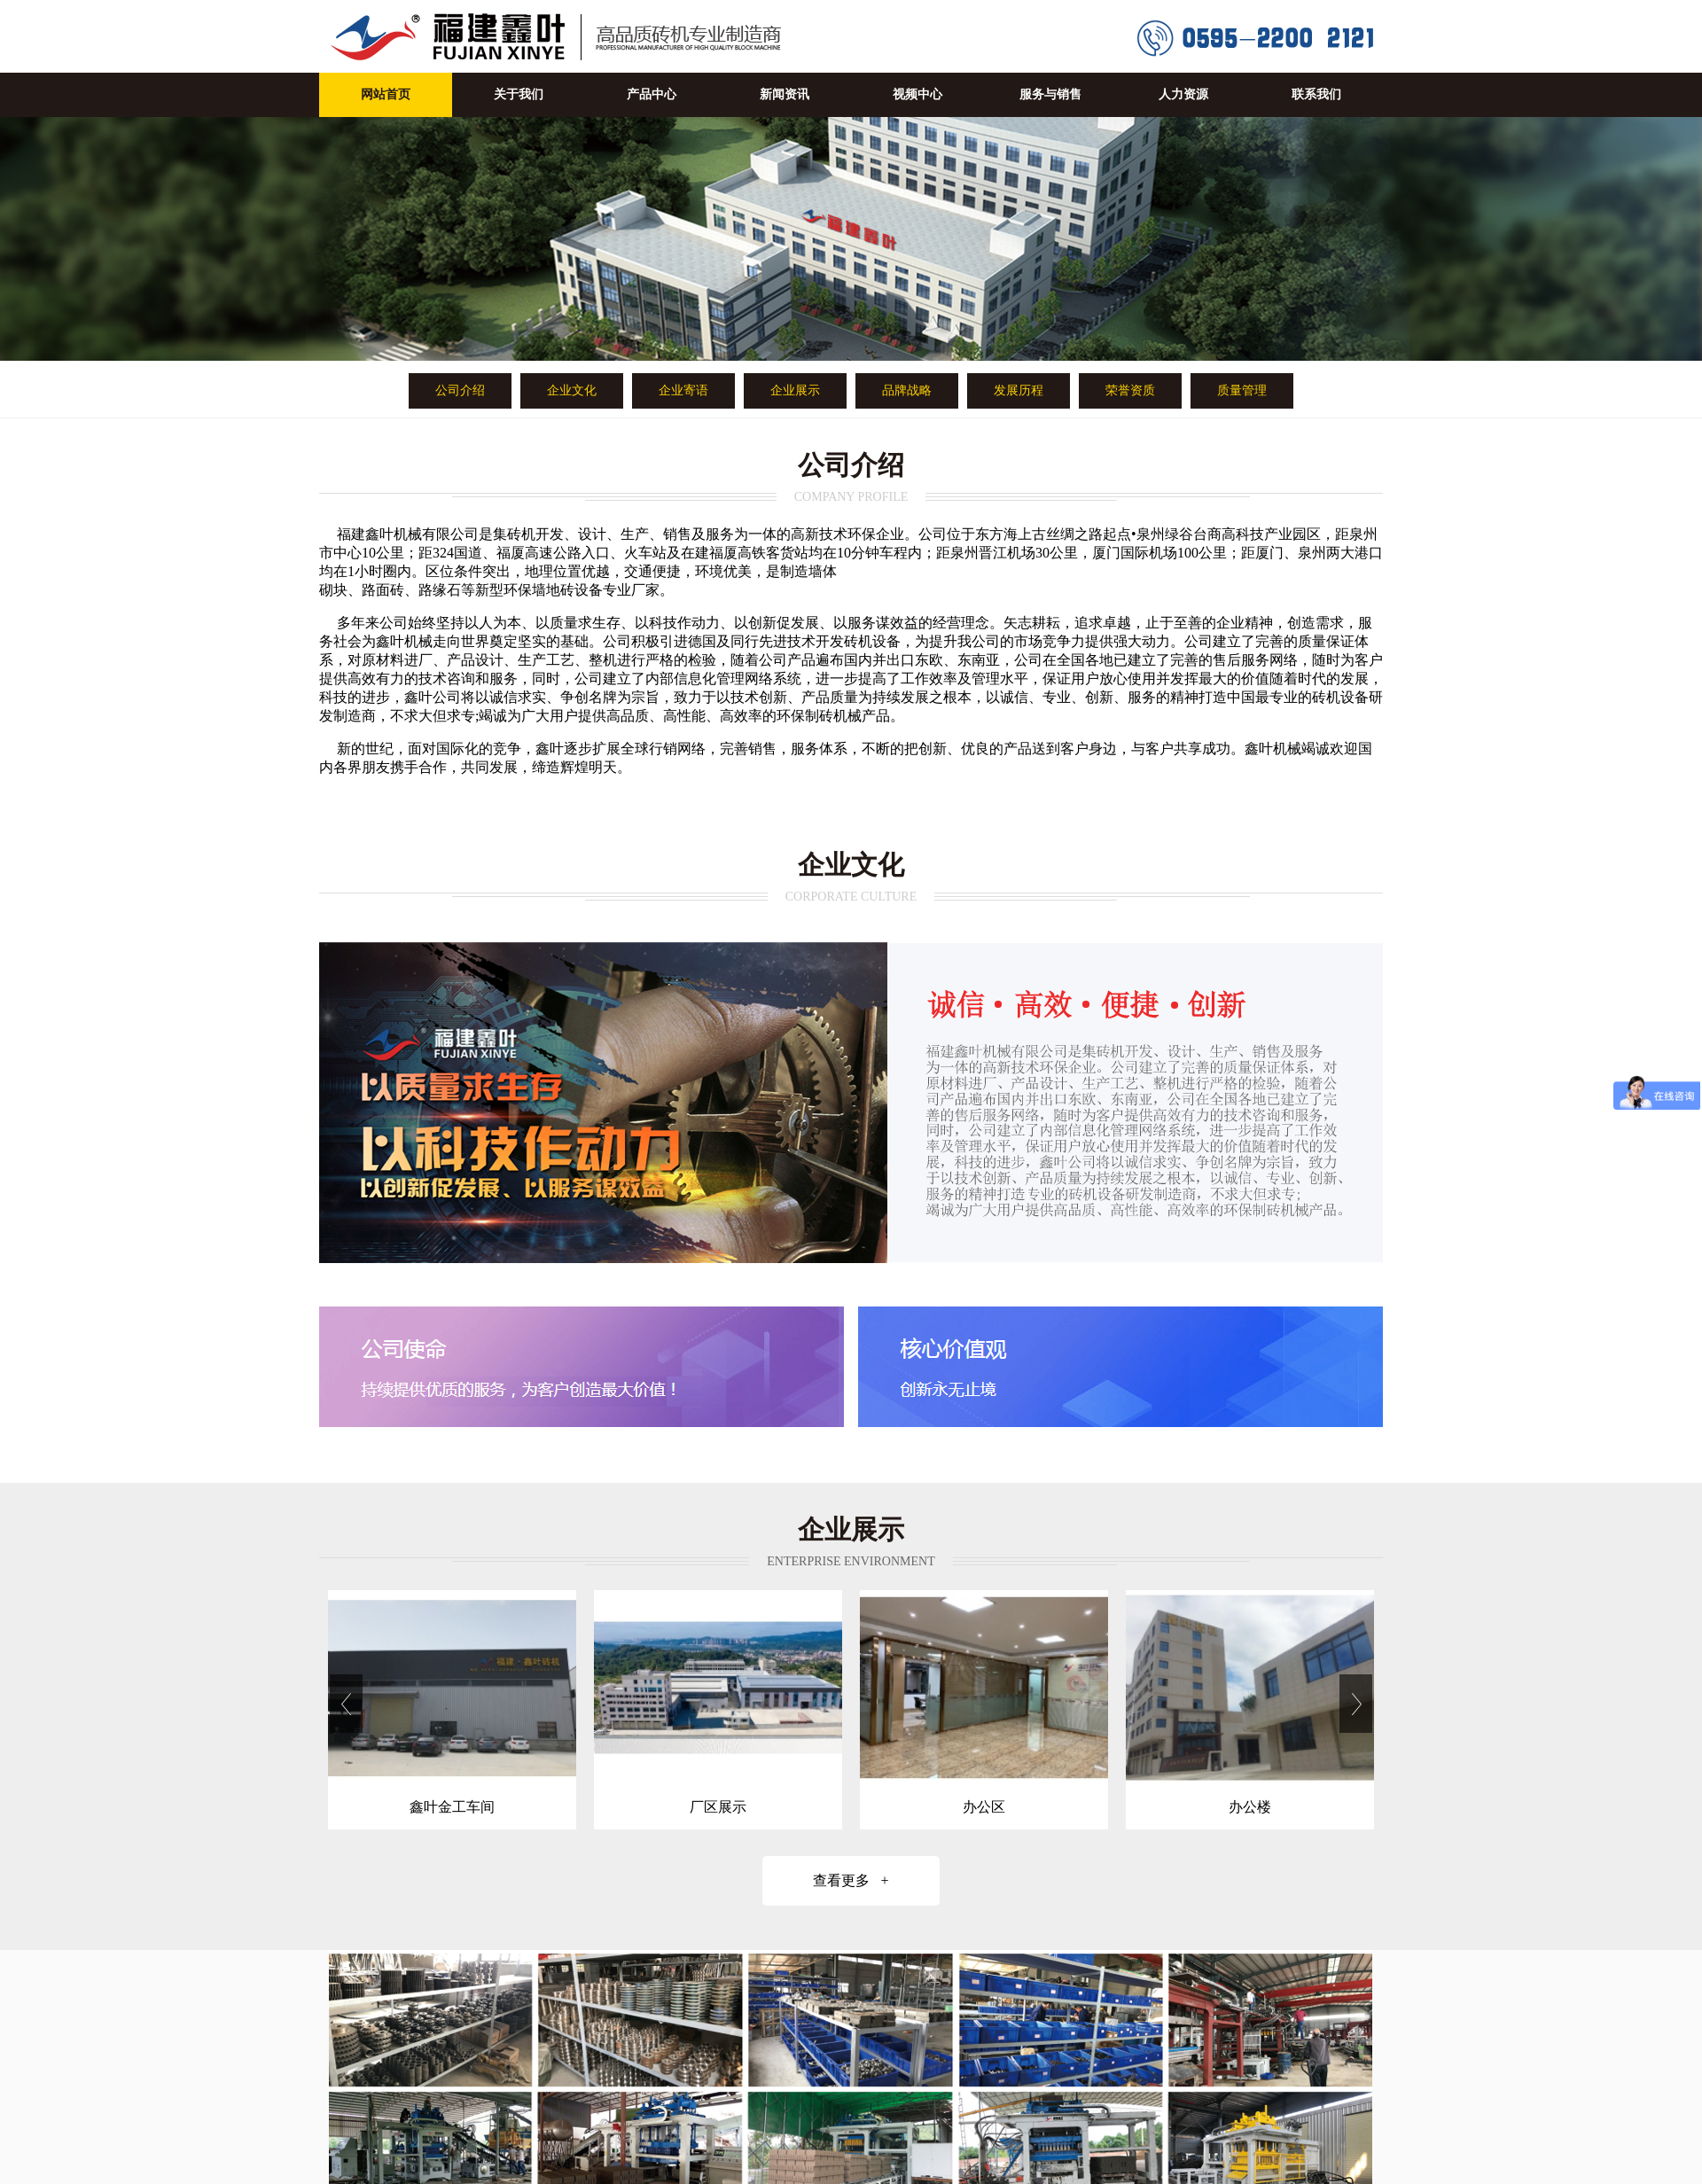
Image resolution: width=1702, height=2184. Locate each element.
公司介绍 (460, 390)
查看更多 (850, 1880)
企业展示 (795, 390)
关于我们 (518, 94)
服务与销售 (1050, 94)
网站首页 (385, 94)
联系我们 (1316, 94)
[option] (452, 1709)
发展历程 (1018, 390)
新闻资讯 (784, 94)
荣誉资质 (1130, 390)
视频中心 (917, 94)
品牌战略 (907, 390)
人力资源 (1183, 94)
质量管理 (1242, 390)
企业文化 (572, 390)
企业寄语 (683, 390)
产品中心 (651, 94)
